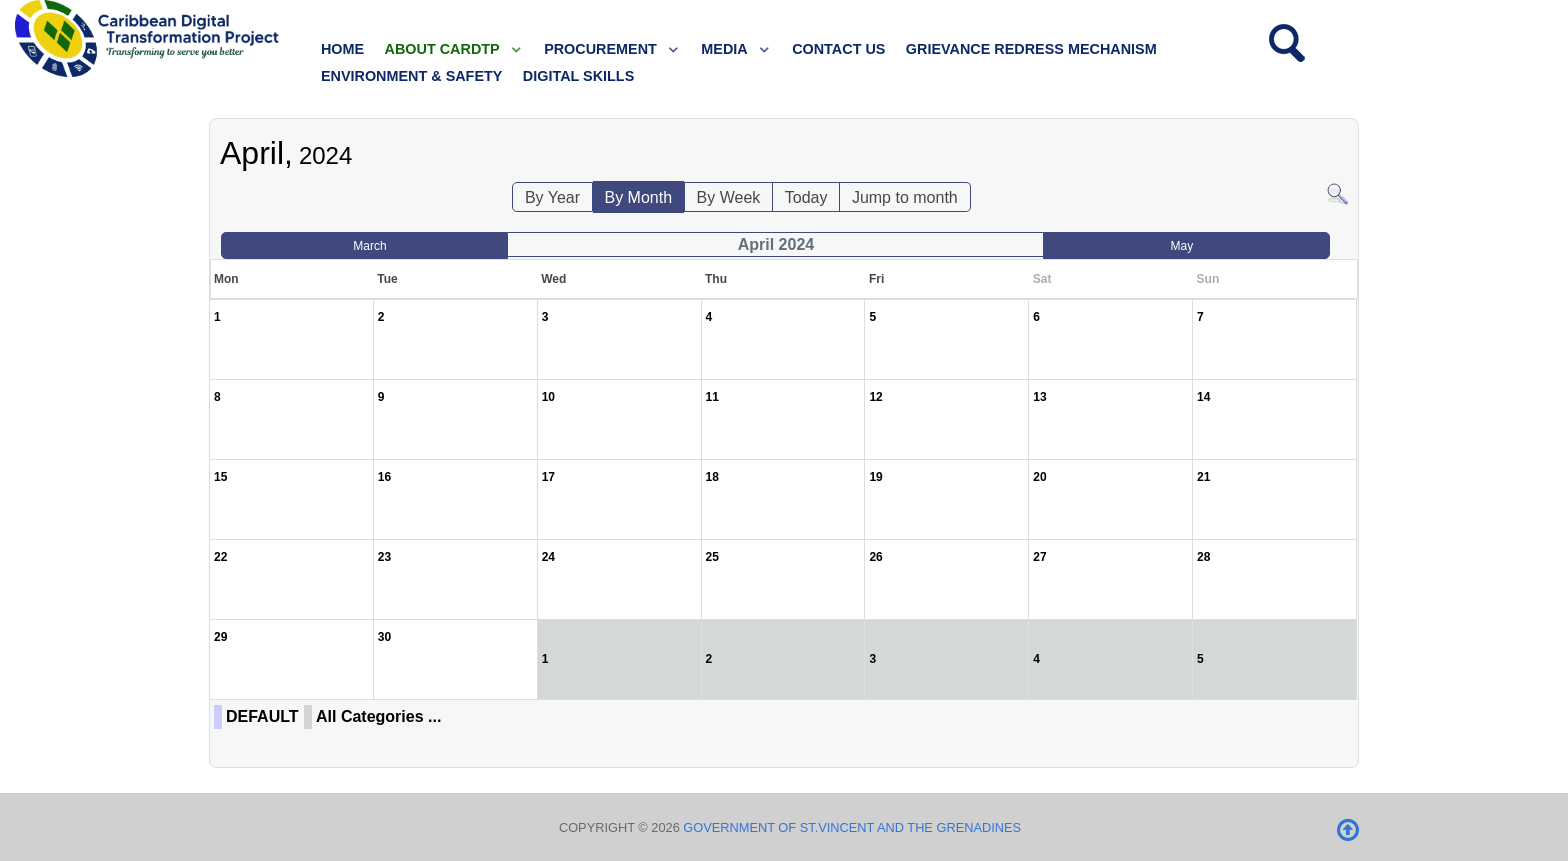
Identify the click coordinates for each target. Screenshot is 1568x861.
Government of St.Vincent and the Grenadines (852, 827)
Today (806, 197)
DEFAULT (262, 716)
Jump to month (905, 197)
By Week (729, 197)
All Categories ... (378, 716)
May (1182, 246)
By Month (639, 197)
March (369, 246)
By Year (552, 197)
